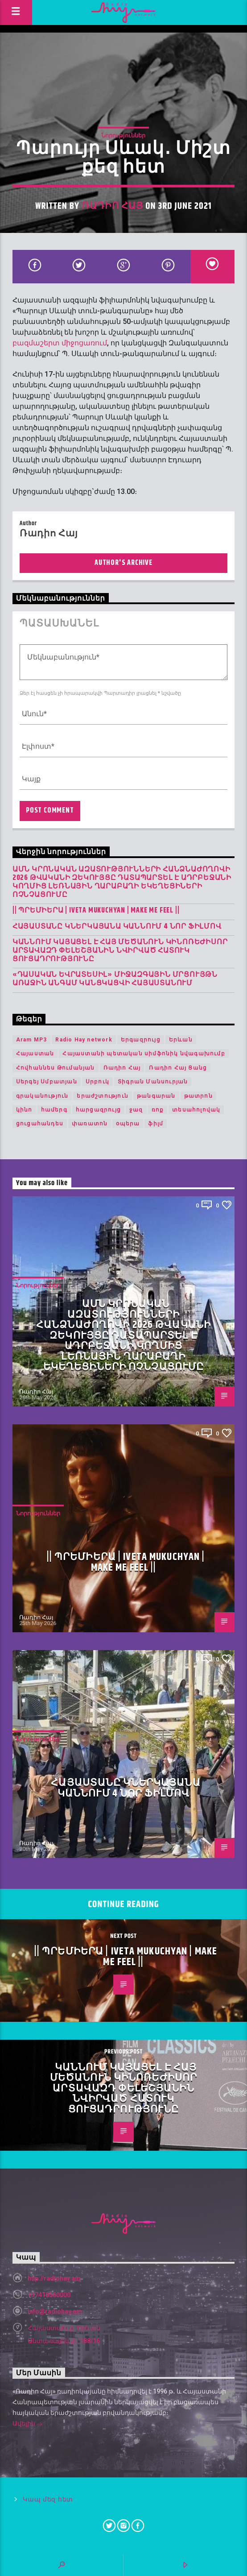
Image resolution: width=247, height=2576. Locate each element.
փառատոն (89, 1123)
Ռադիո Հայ (112, 206)
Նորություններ (123, 135)
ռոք (158, 1110)
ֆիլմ (155, 1123)
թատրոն (198, 1096)
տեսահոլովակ (196, 1110)
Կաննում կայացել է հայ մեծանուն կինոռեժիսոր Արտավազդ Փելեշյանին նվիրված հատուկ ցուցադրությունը (120, 951)
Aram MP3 (31, 1040)
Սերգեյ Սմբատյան (46, 1082)
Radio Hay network (83, 1040)
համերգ (54, 1110)
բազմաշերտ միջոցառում (59, 343)
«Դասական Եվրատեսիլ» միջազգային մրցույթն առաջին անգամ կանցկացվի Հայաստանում (115, 979)
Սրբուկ (97, 1082)
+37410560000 (49, 2294)
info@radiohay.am (55, 2311)
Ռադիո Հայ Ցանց (178, 1068)
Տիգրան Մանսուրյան (153, 1082)
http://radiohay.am (54, 2278)
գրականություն (42, 1096)
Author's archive (123, 562)
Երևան (181, 1040)
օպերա (128, 1123)
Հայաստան (35, 1053)
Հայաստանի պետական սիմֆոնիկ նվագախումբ (143, 1053)
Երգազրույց (141, 1040)
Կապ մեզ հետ (48, 2499)
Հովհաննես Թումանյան (55, 1068)
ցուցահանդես (39, 1123)
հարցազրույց (98, 1110)
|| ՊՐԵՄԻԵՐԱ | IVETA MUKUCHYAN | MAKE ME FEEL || (96, 910)
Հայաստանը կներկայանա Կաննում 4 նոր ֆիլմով (117, 926)
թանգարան (156, 1096)
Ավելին (27, 2424)
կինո (24, 1110)
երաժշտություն (102, 1096)
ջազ (136, 1110)
